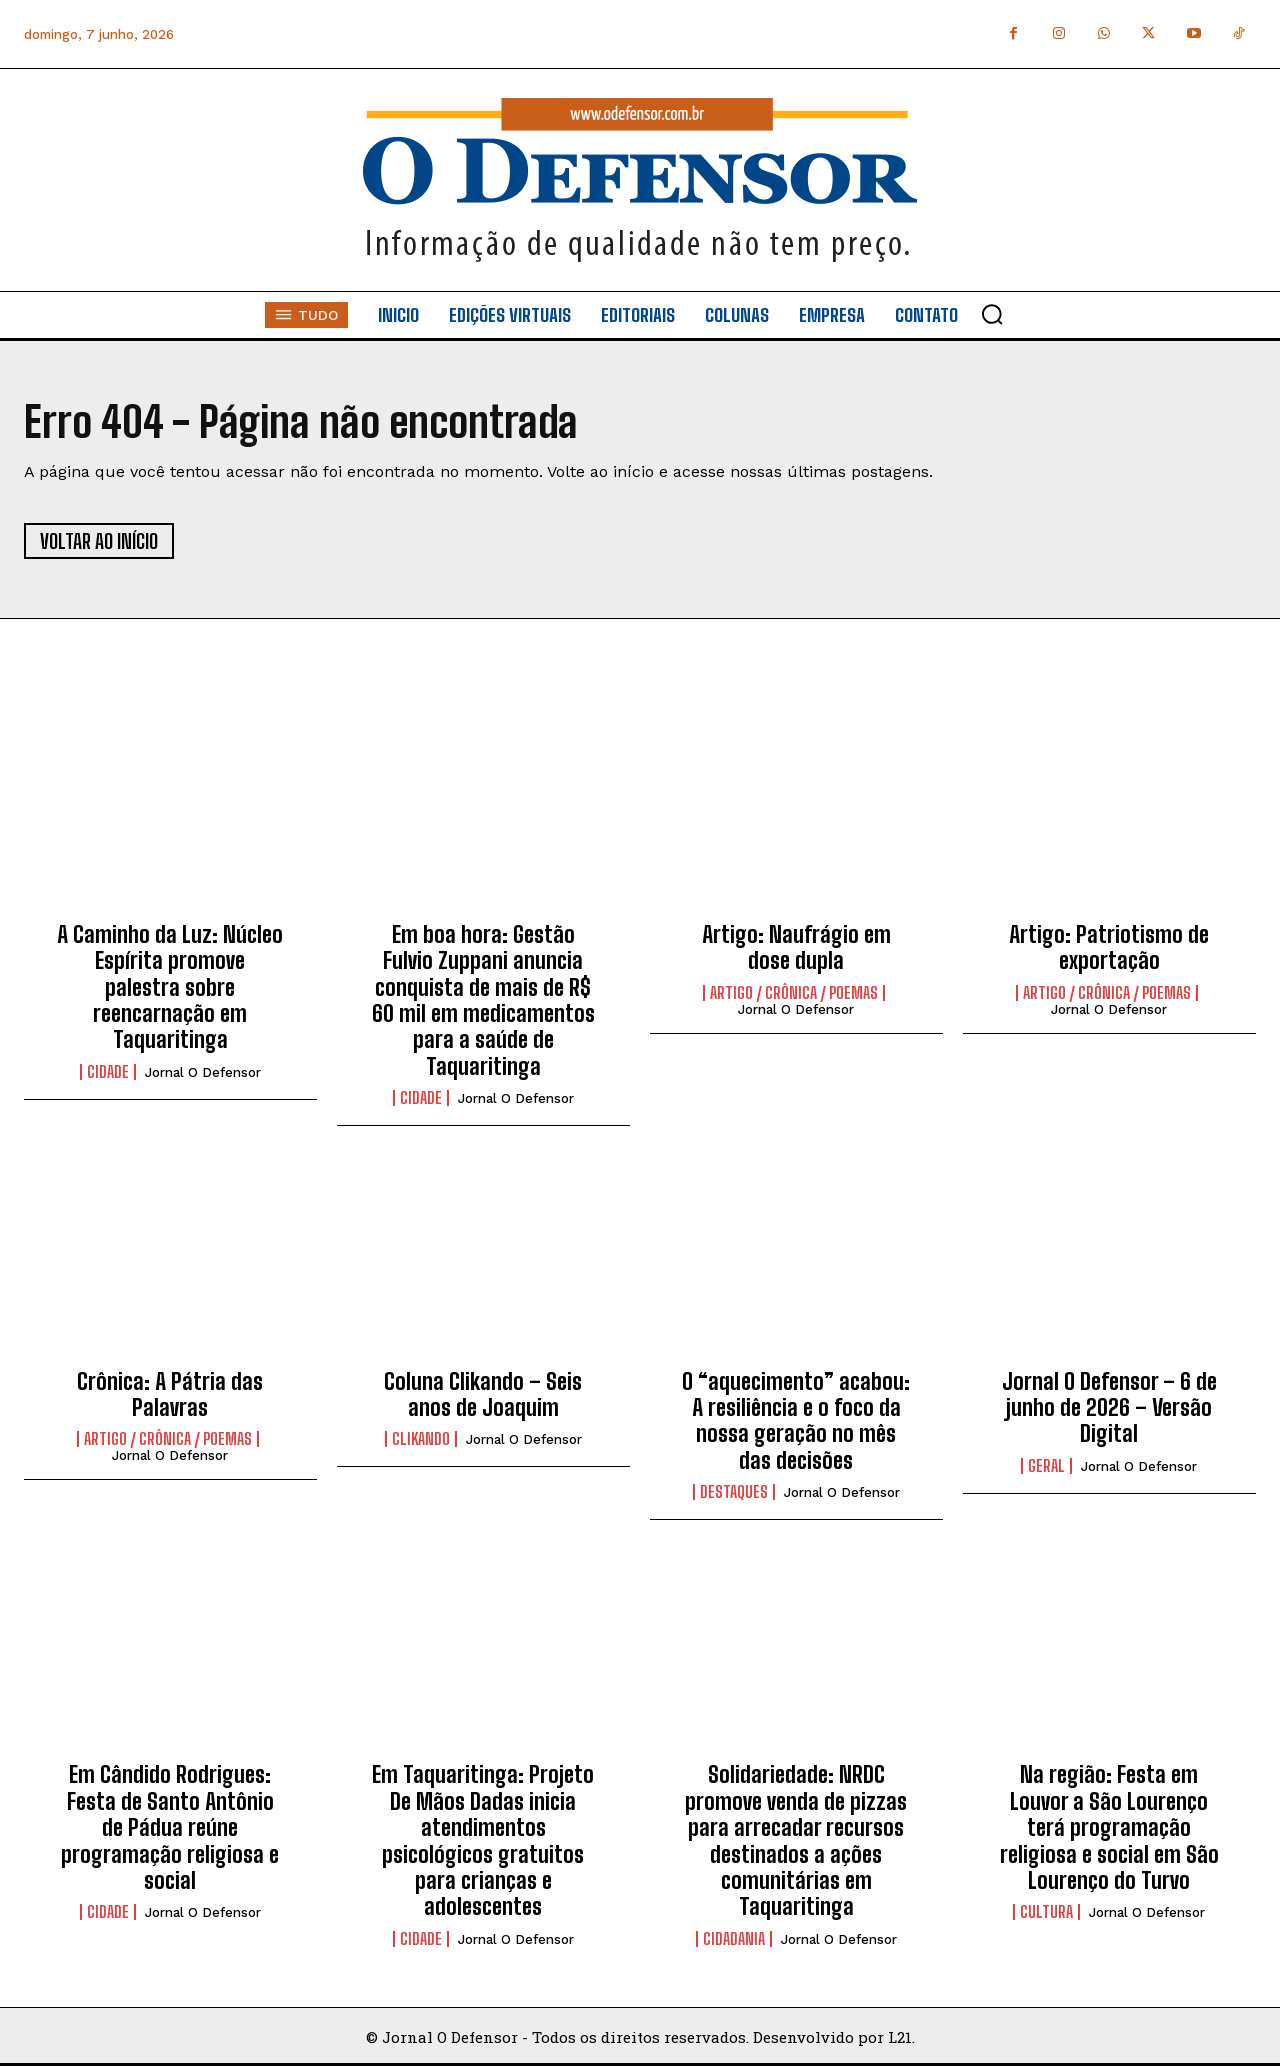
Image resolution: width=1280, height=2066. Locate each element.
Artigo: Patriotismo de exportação (1109, 947)
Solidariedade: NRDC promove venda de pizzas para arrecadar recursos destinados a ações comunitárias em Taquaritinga (796, 1840)
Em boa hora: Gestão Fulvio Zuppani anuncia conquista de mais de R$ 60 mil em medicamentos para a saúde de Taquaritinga (483, 1000)
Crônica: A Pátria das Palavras (170, 1394)
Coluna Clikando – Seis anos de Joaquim (483, 1394)
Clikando (421, 1439)
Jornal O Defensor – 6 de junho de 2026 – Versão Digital (1109, 1408)
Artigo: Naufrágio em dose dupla (796, 947)
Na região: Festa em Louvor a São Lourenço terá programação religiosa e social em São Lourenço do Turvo (1109, 1827)
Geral (1046, 1466)
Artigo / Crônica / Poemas (794, 993)
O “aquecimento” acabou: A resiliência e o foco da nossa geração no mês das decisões (796, 1421)
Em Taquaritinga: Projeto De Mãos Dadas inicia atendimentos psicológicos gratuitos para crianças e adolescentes (483, 1840)
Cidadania (734, 1939)
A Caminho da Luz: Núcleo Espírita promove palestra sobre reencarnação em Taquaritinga (170, 987)
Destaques (734, 1492)
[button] (992, 314)
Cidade (108, 1072)
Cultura (1046, 1912)
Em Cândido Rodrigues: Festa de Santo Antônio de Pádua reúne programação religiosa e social (170, 1827)
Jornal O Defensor (203, 1072)
